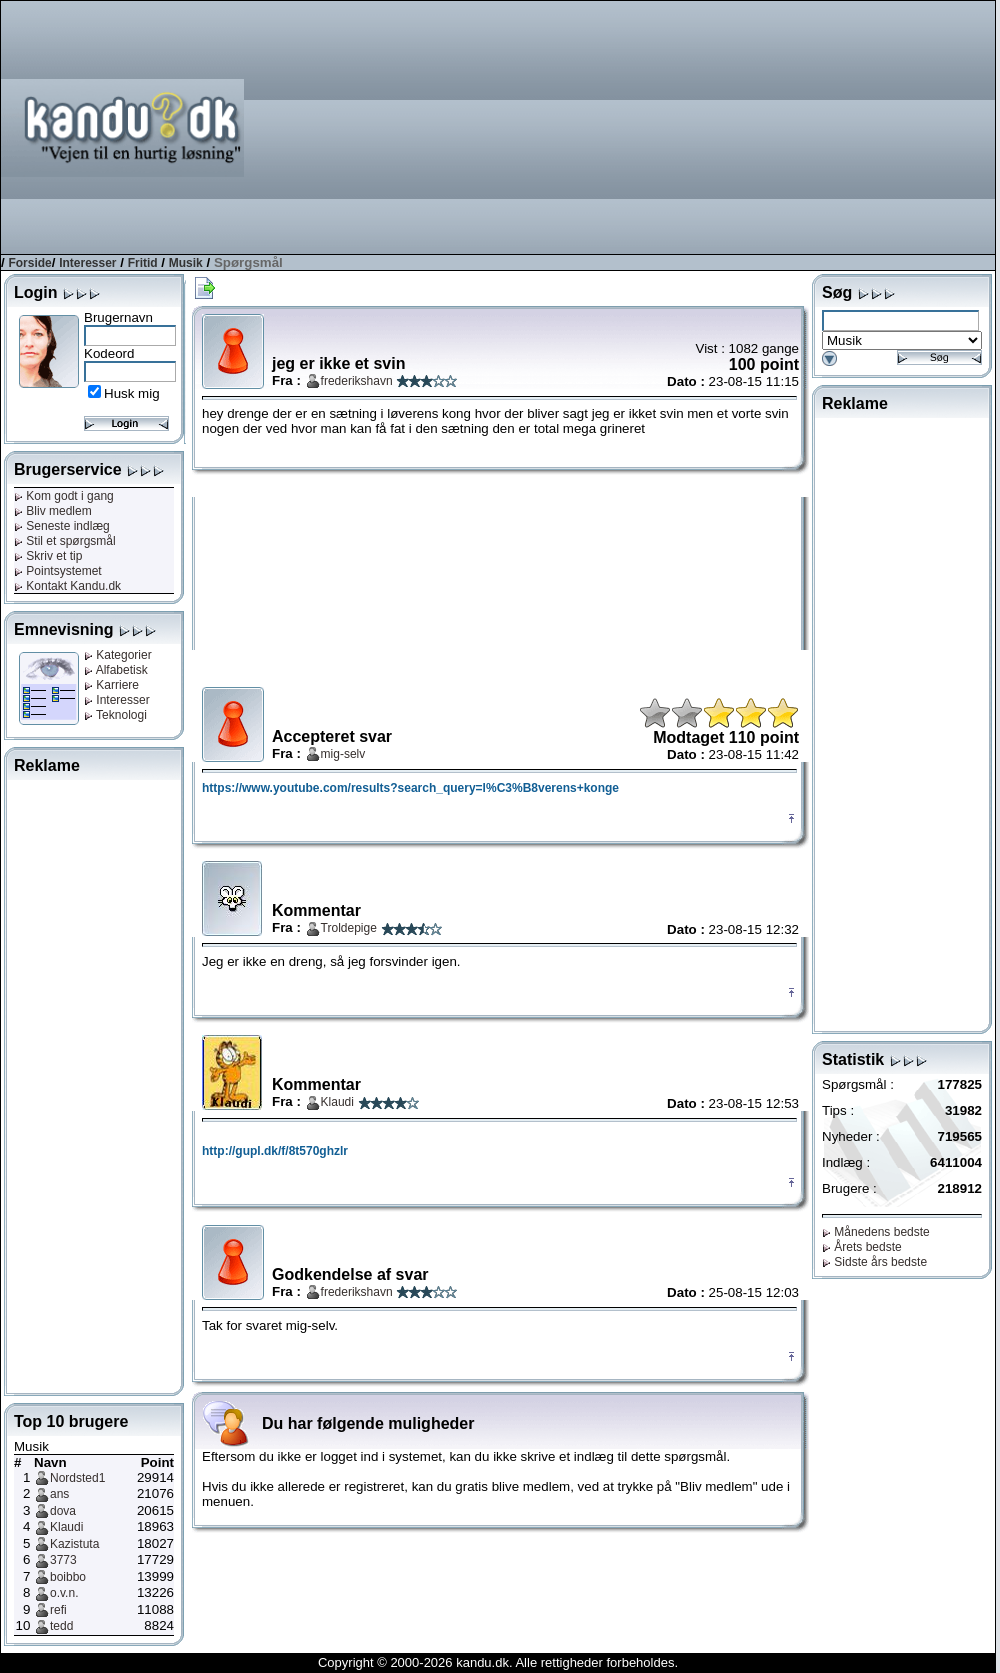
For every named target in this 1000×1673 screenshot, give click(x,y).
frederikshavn (357, 381)
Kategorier (118, 655)
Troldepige (349, 928)
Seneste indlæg (62, 526)
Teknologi (115, 715)
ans (59, 1494)
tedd (61, 1626)
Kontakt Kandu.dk (67, 586)
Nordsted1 (77, 1478)
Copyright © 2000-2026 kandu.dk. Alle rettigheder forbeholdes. (498, 1662)
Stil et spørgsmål (65, 541)
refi (58, 1610)
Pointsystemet (58, 571)
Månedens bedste (876, 1232)
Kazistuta (74, 1544)
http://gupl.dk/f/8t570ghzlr (275, 1151)
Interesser (87, 263)
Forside (29, 263)
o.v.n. (64, 1593)
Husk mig (132, 393)
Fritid (143, 263)
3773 (63, 1560)
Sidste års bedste (874, 1262)
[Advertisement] (869, 126)
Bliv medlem (53, 511)
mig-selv (343, 754)
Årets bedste (862, 1247)
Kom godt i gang (64, 496)
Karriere (111, 685)
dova (63, 1511)
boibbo (68, 1577)
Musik (186, 263)
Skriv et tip (48, 556)
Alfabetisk (116, 670)
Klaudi (66, 1527)
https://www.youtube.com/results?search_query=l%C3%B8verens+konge (410, 788)
